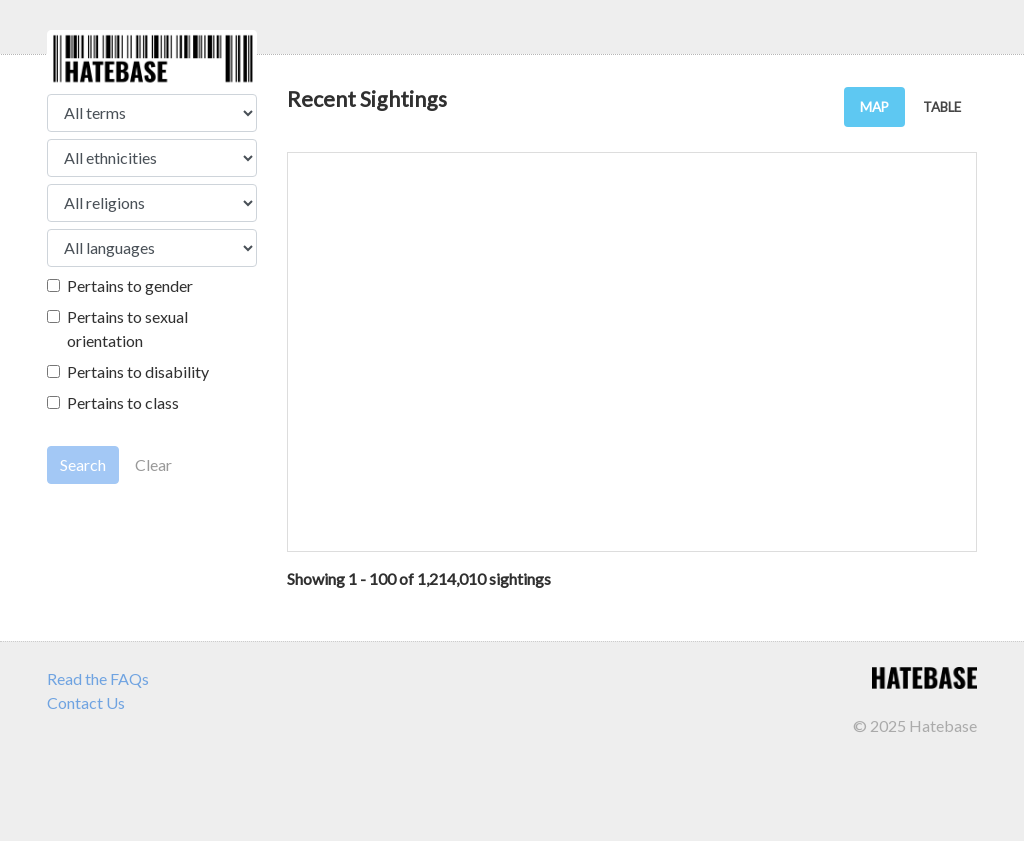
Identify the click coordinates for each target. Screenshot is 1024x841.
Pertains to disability (138, 371)
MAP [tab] (874, 107)
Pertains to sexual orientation (127, 328)
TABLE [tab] (942, 107)
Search (83, 464)
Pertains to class (123, 402)
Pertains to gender (130, 285)
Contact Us (86, 702)
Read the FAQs (98, 678)
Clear (153, 464)
